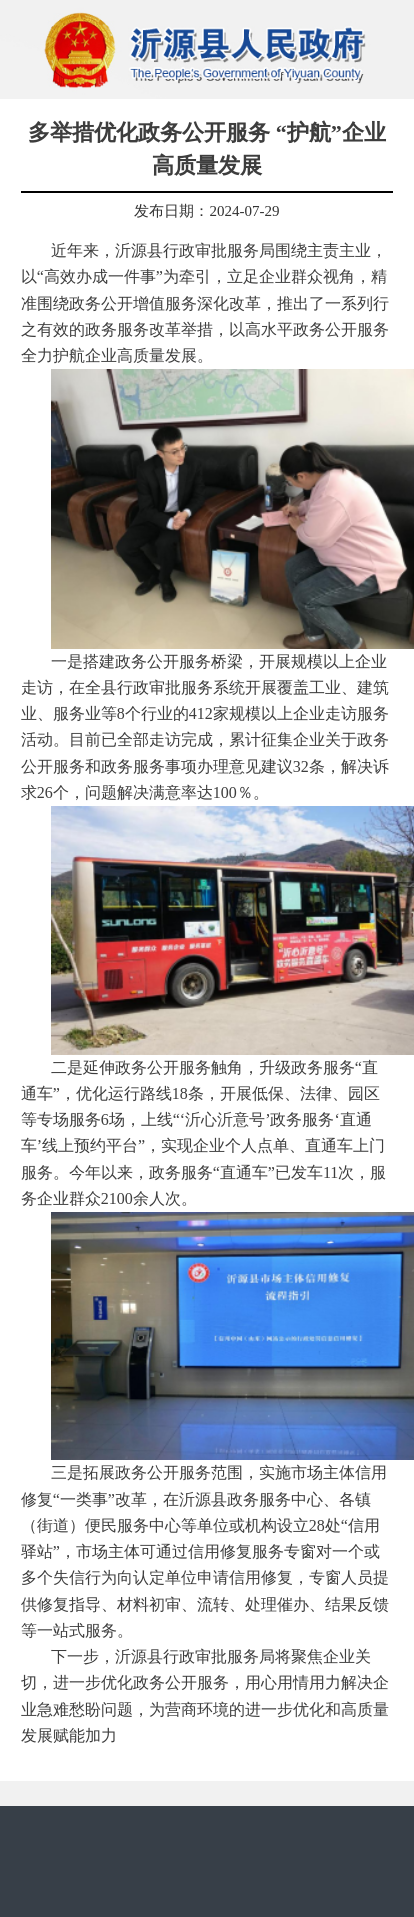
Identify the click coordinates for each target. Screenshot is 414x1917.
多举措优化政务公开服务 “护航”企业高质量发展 (207, 149)
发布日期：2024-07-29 (206, 211)
